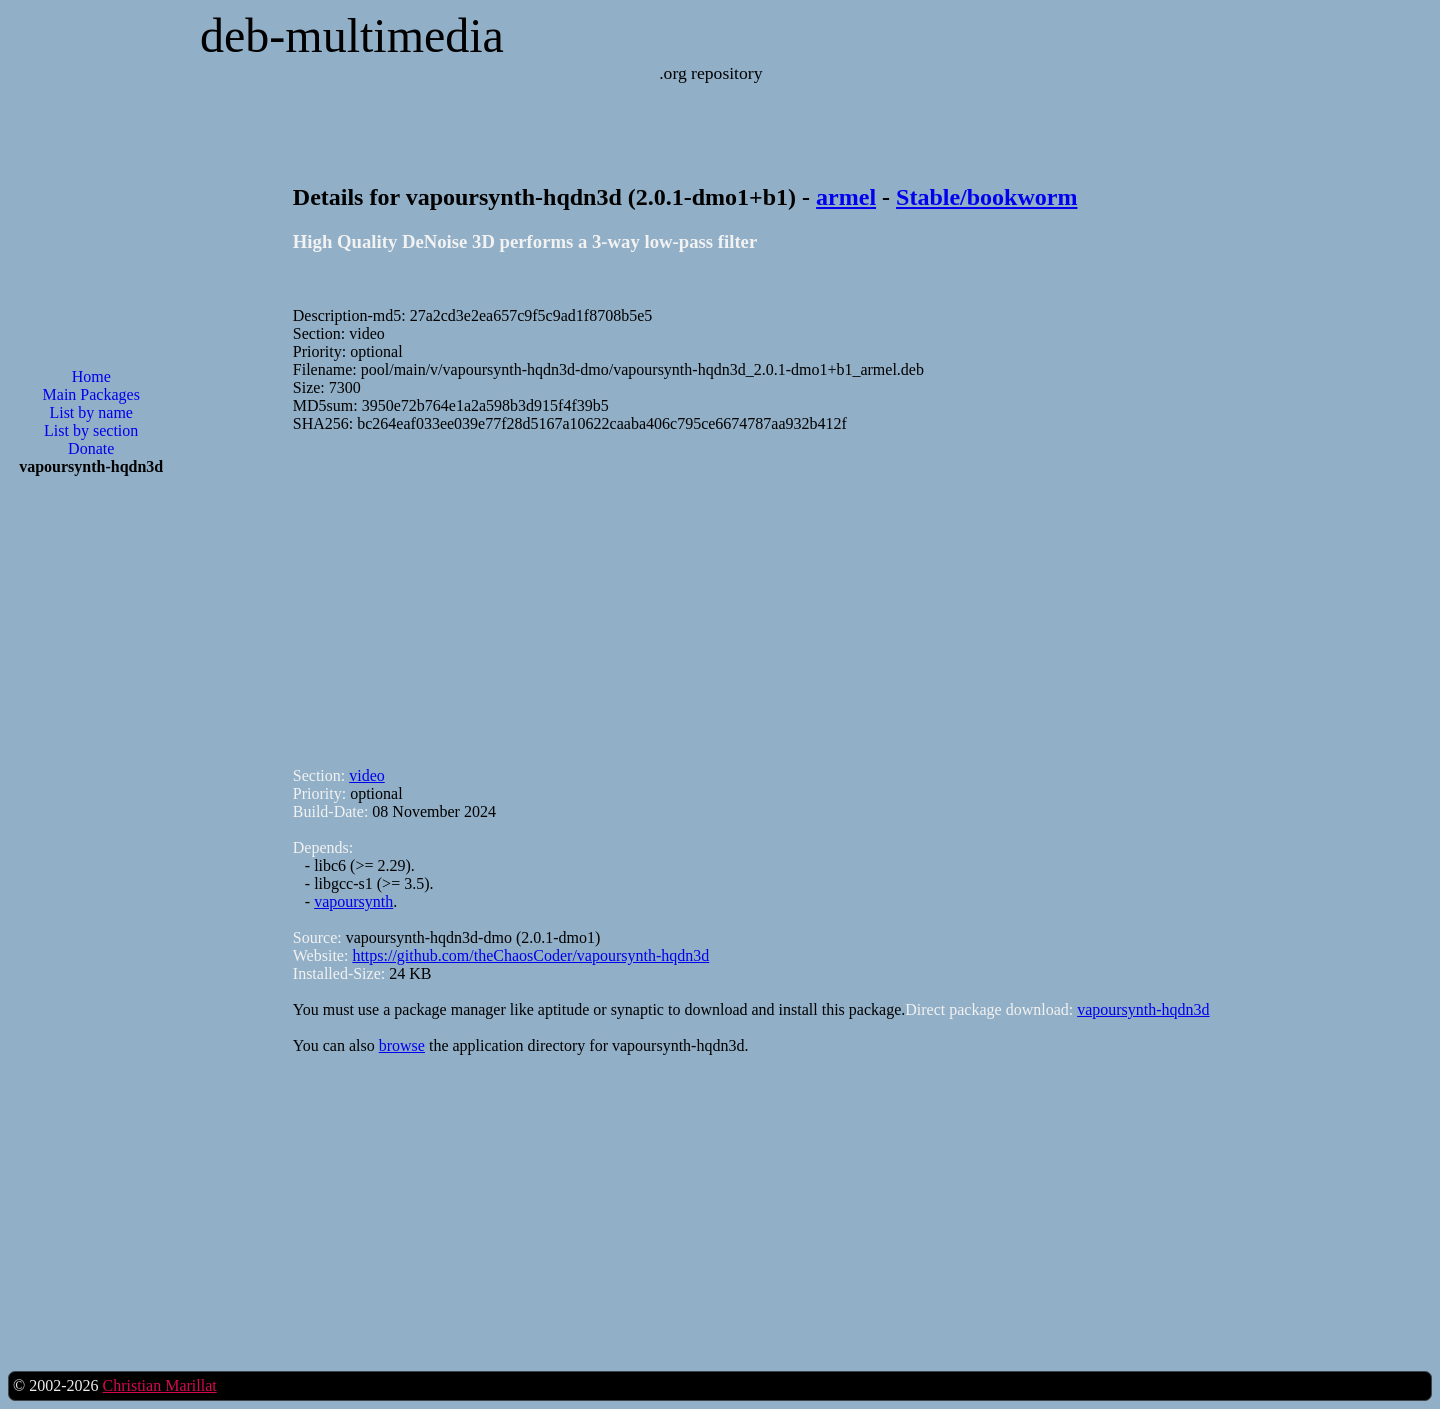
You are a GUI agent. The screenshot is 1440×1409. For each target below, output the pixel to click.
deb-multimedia (352, 35)
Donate (91, 448)
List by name (91, 412)
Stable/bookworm (986, 197)
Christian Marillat (159, 1385)
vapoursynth (353, 901)
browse (402, 1045)
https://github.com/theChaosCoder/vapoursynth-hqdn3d (530, 955)
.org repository (710, 73)
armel (846, 197)
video (367, 775)
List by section (91, 430)
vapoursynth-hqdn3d (1143, 1009)
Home (91, 376)
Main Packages (91, 394)
